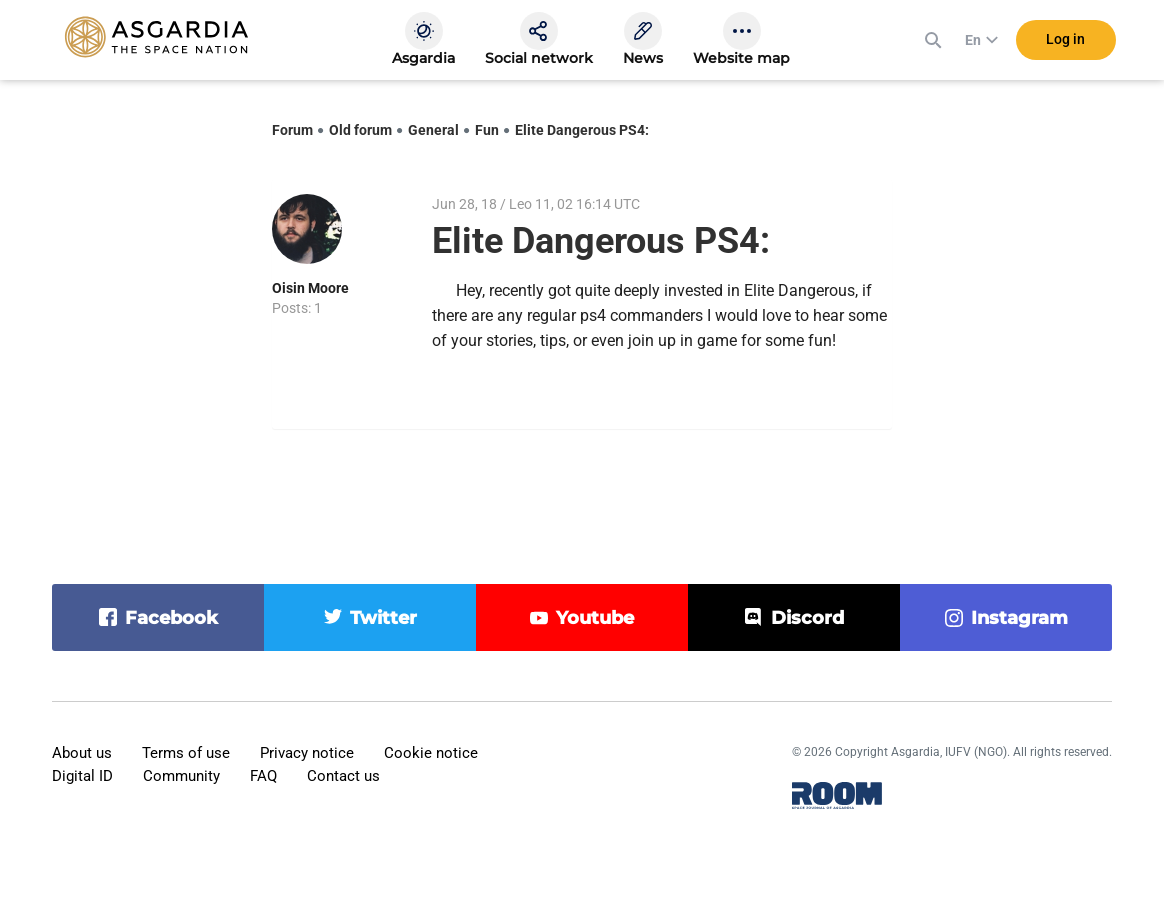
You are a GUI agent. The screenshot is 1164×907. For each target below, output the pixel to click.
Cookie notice (431, 753)
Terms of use (186, 753)
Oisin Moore (310, 288)
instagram (1019, 618)
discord (807, 618)
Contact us (343, 776)
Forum (292, 130)
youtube (595, 618)
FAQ (263, 776)
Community (181, 776)
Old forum (360, 130)
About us (82, 753)
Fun (487, 130)
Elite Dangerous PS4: (582, 130)
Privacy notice (307, 753)
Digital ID (82, 776)
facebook (171, 618)
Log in (1065, 39)
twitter (383, 618)
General (433, 130)
